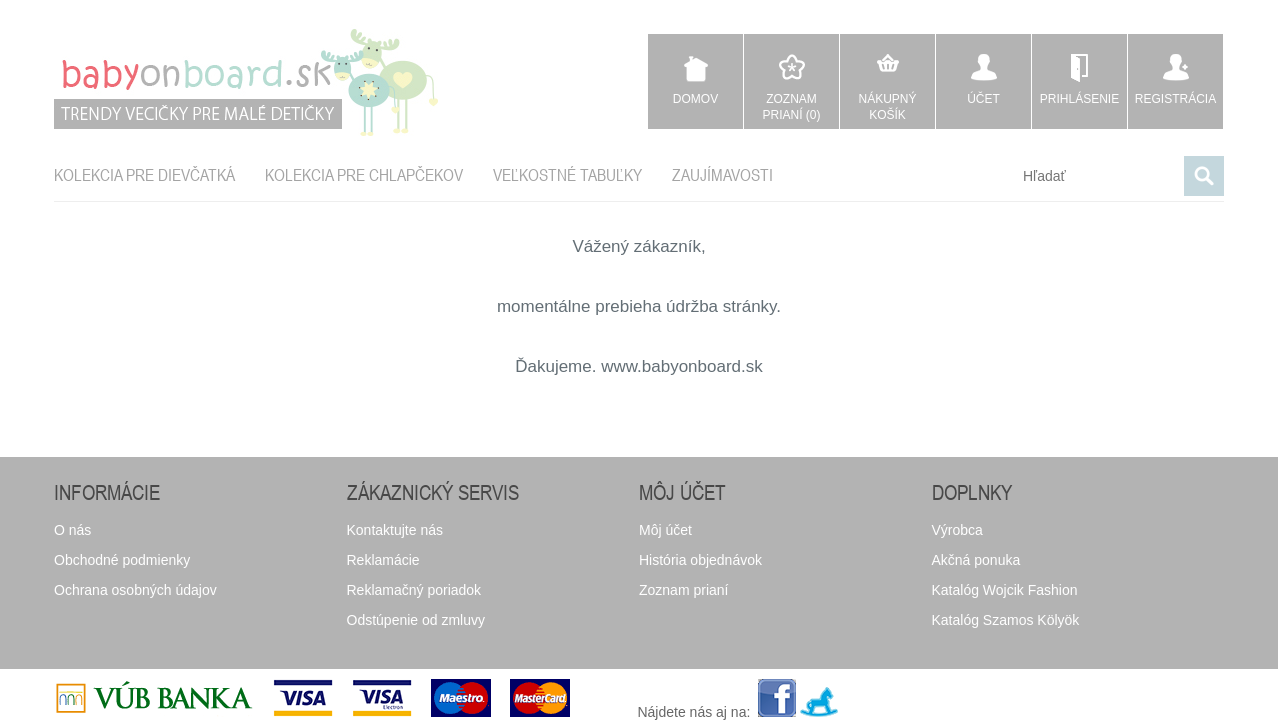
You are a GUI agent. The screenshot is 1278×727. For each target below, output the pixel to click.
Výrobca (957, 530)
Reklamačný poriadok (414, 590)
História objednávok (700, 560)
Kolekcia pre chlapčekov (364, 175)
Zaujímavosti (722, 175)
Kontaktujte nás (395, 530)
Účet (983, 99)
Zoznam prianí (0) (791, 107)
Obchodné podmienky (122, 560)
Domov (695, 99)
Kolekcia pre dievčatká (144, 175)
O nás (72, 530)
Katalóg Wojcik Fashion (1005, 590)
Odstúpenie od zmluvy (416, 620)
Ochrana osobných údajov (135, 590)
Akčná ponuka (976, 560)
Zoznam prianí (683, 590)
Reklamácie (383, 560)
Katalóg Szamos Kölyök (1006, 620)
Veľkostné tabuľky (567, 175)
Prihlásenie (1079, 99)
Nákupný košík (887, 107)
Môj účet (665, 530)
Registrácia (1175, 99)
